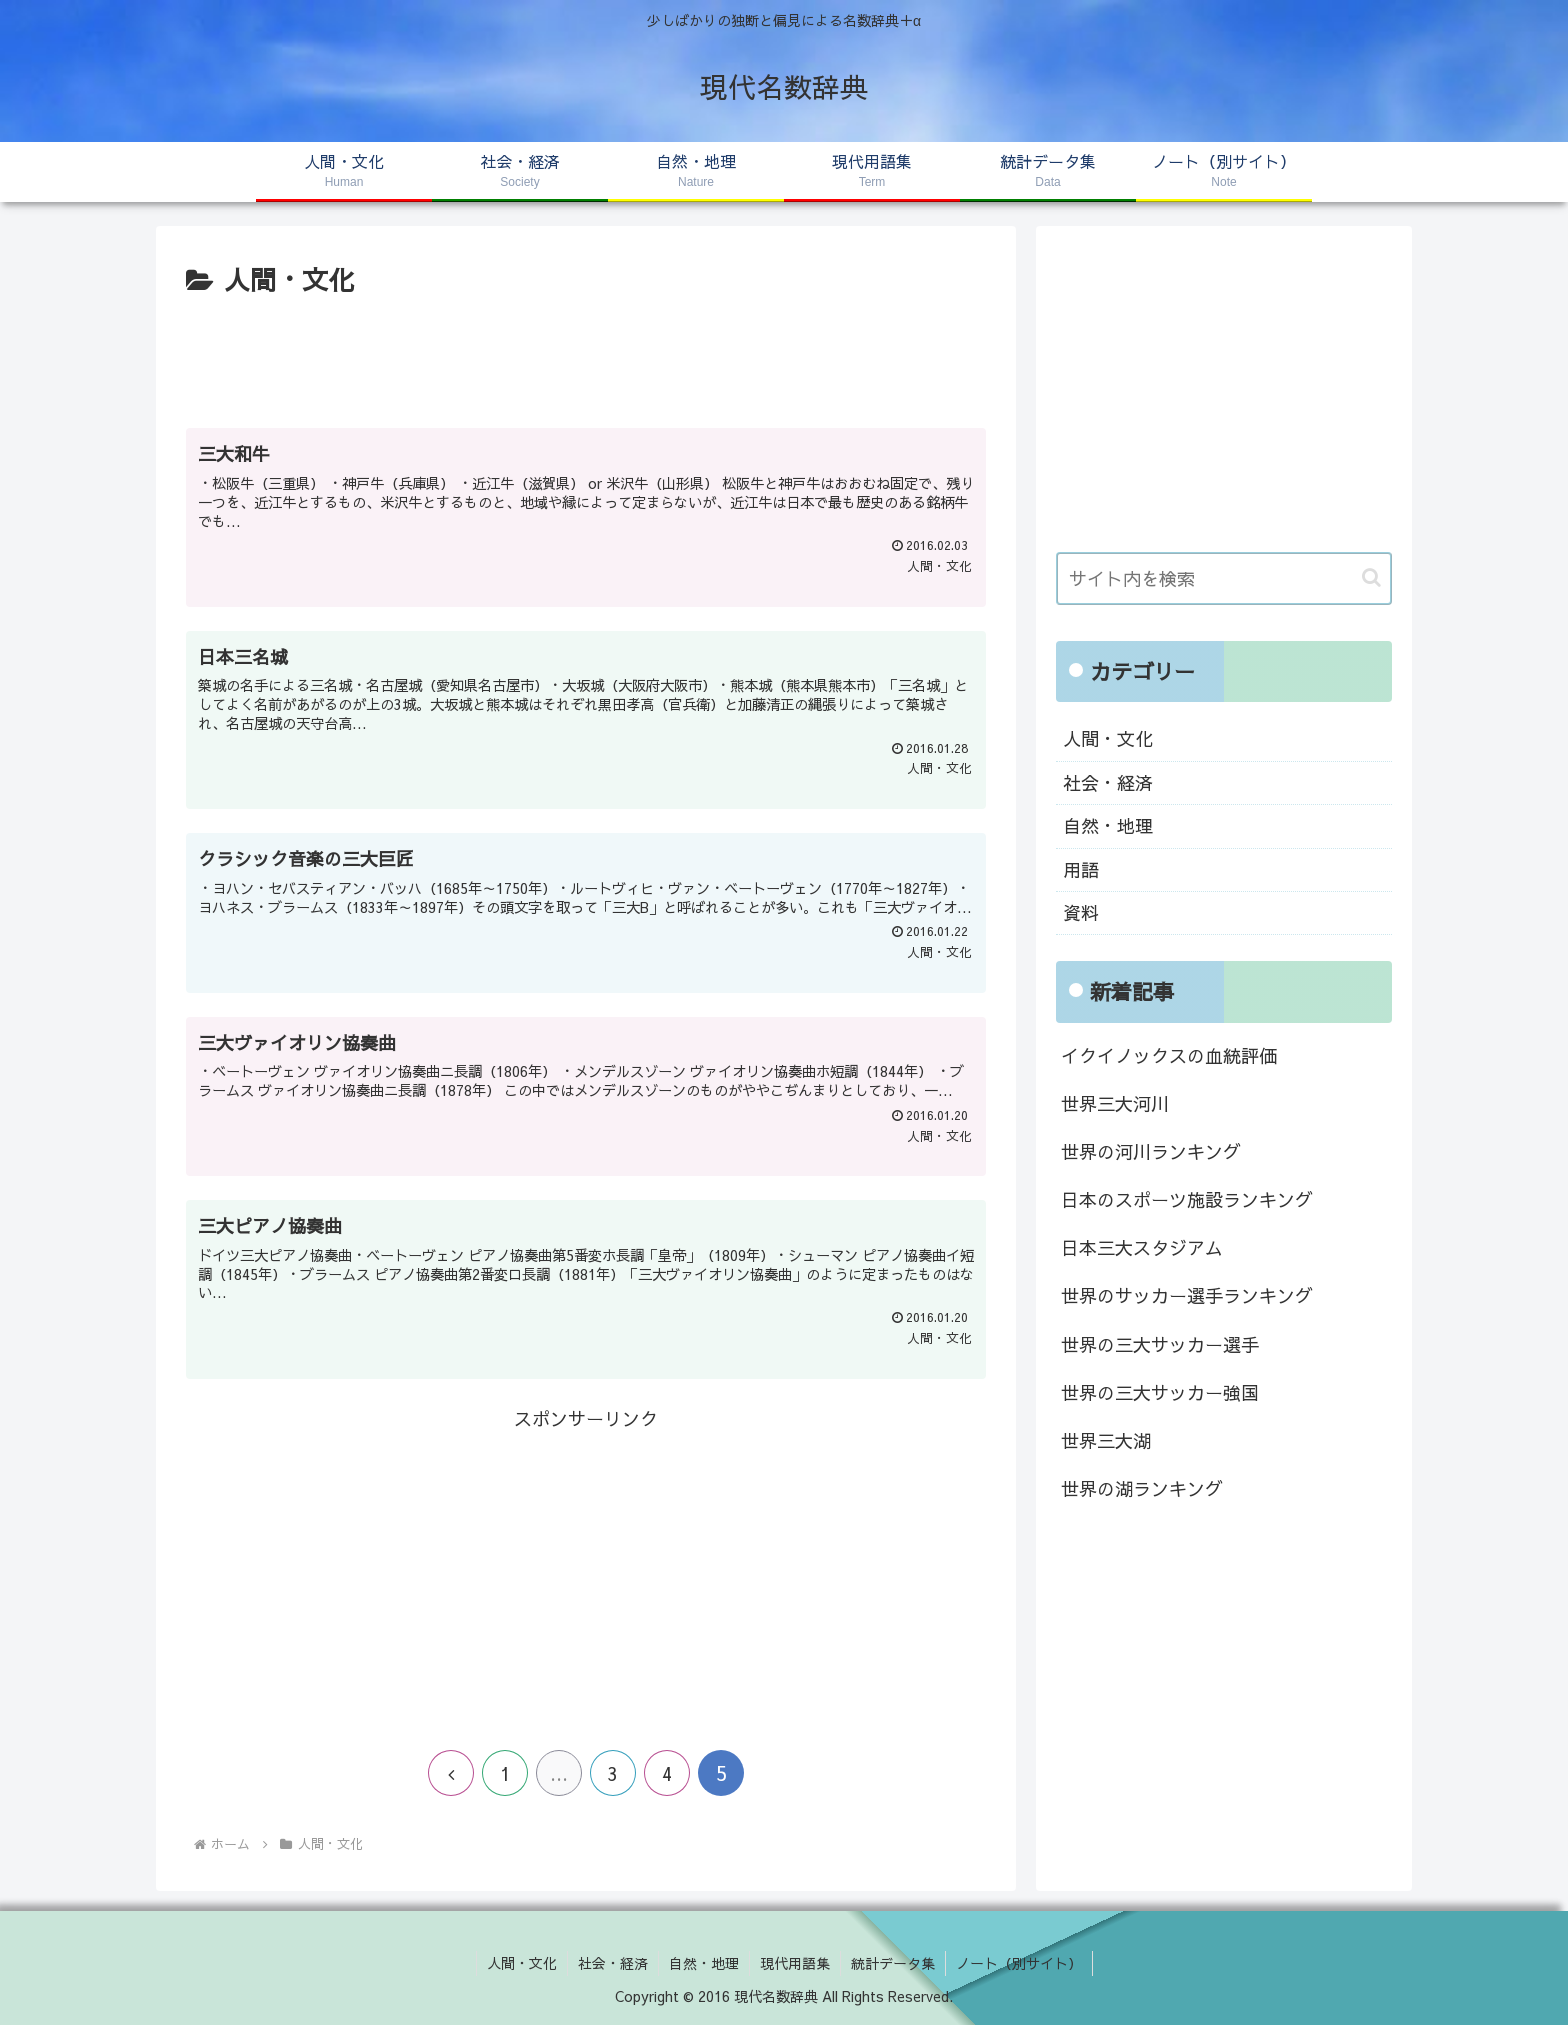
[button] (1371, 577)
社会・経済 (1108, 782)
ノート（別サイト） (1019, 1963)
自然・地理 (1108, 825)
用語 (1081, 869)
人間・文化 (1108, 738)
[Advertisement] (586, 358)
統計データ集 (893, 1963)
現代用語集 (795, 1963)
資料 (1081, 912)
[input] (1224, 578)
